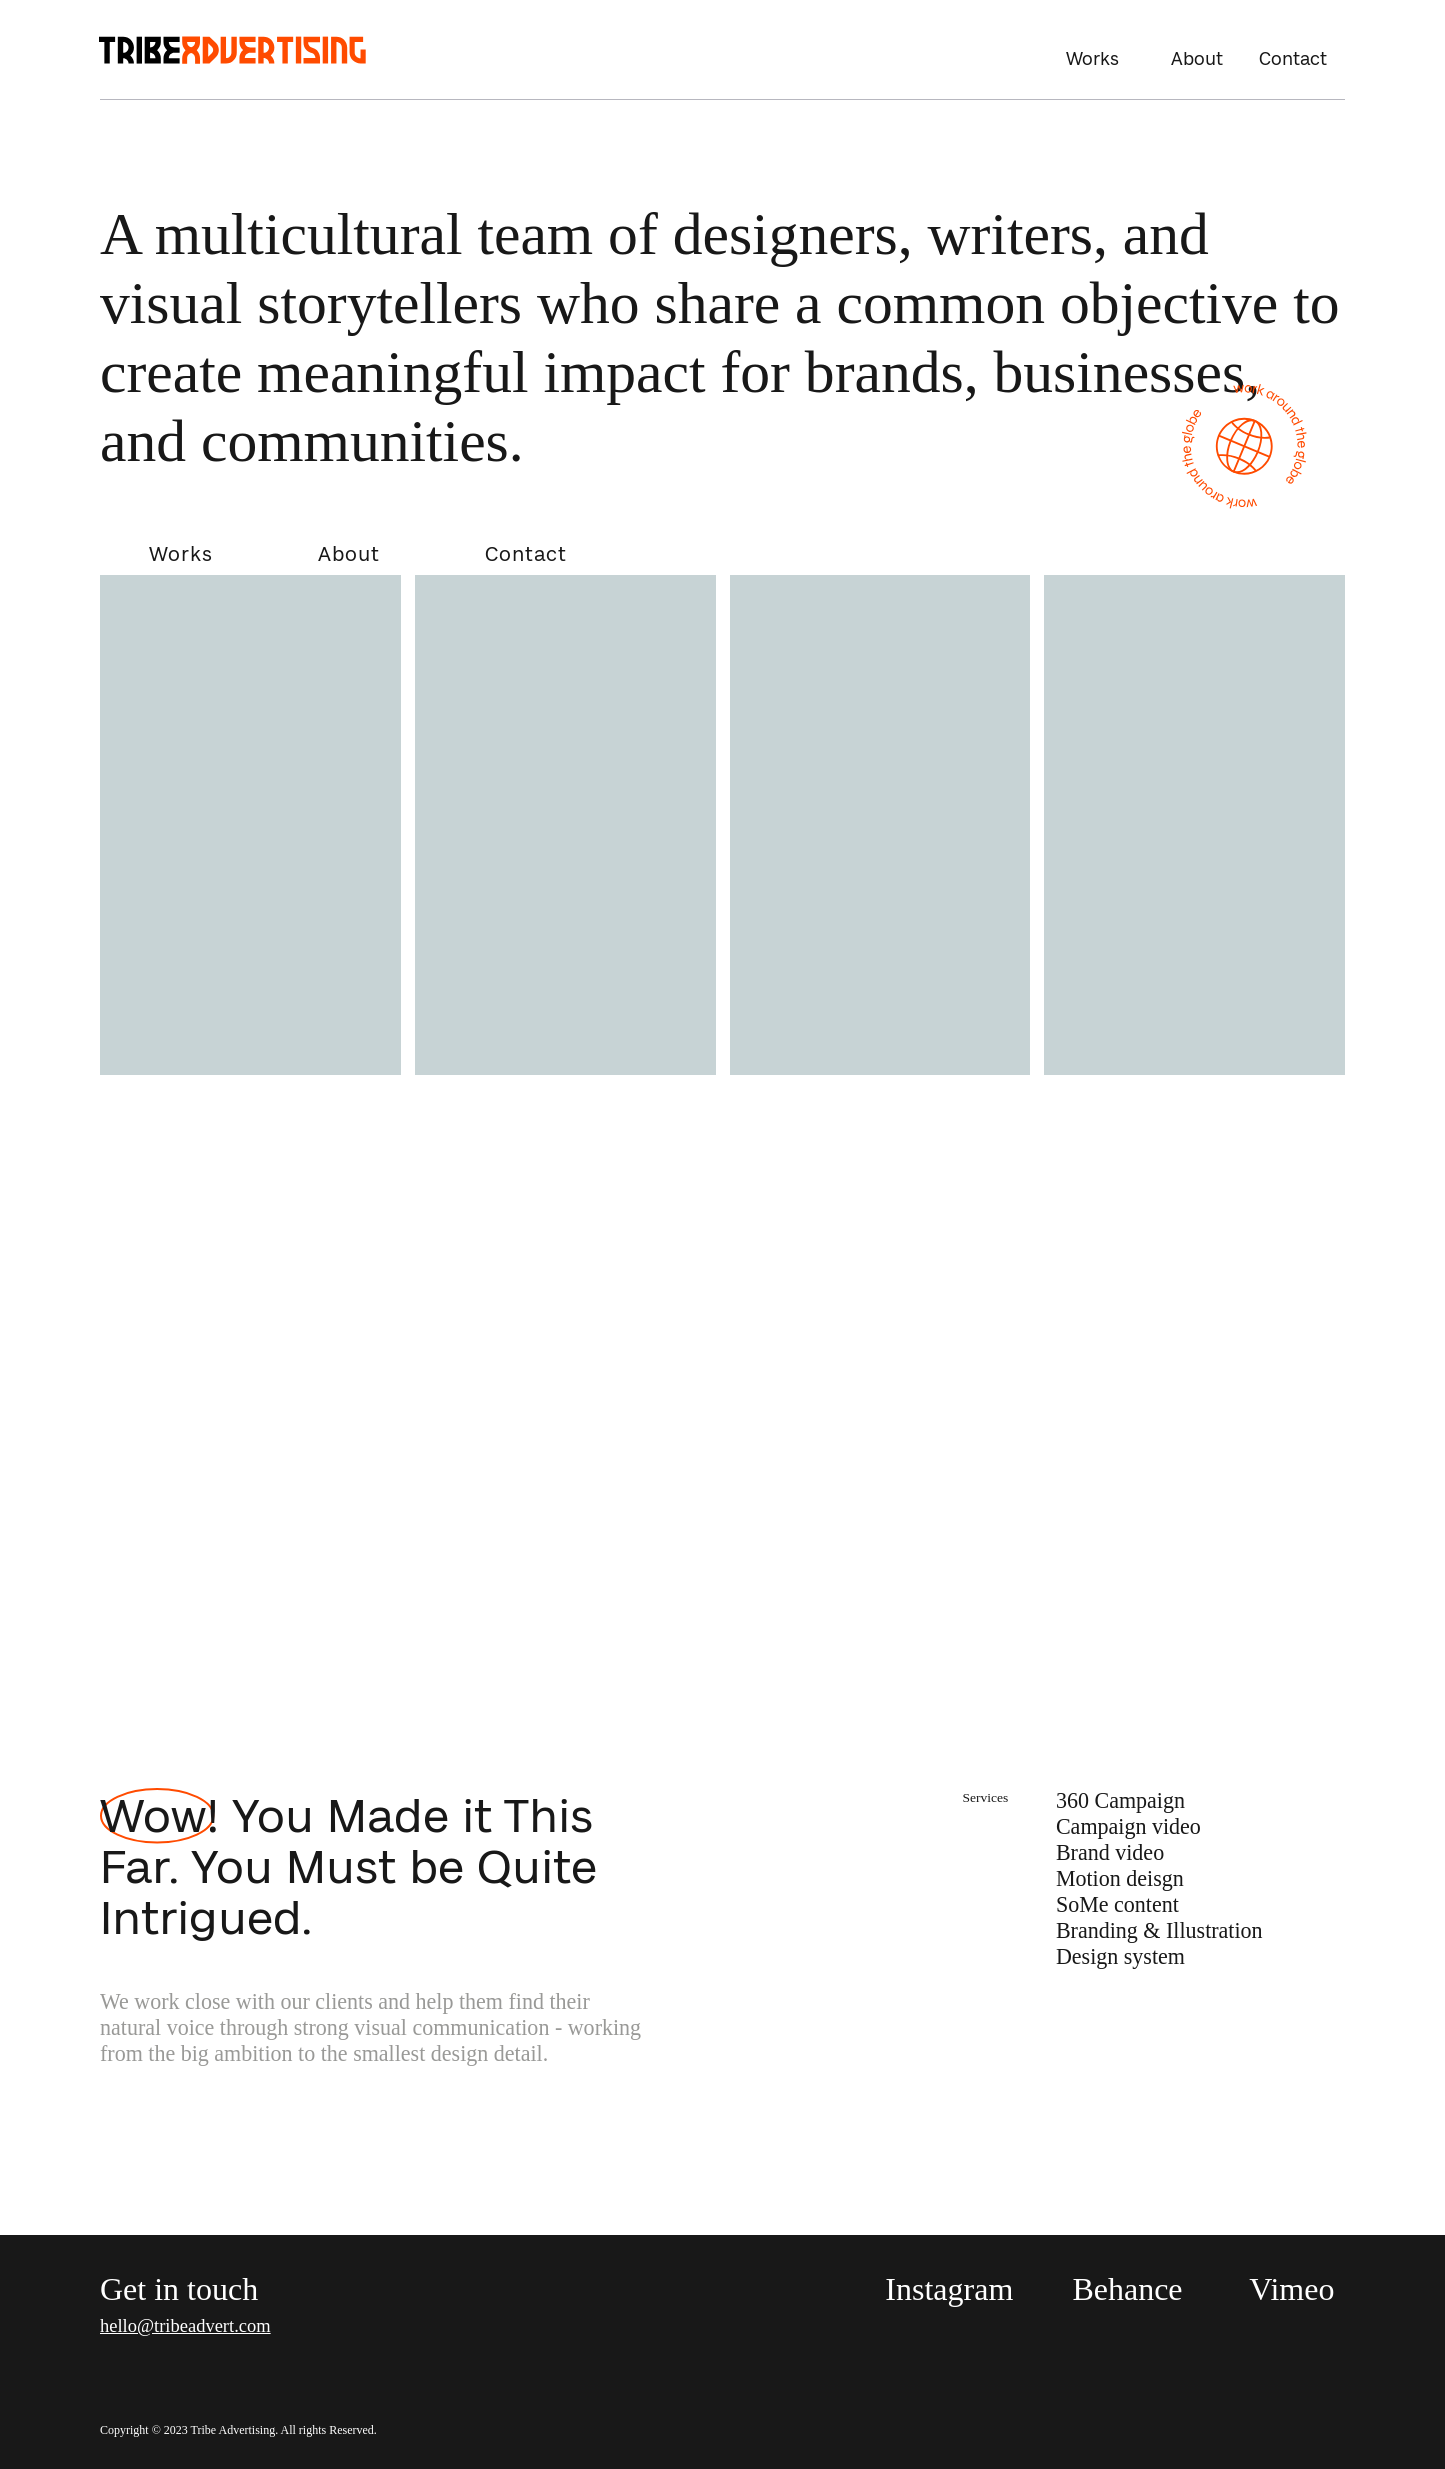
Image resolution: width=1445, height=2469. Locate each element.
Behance (1127, 2289)
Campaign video (1128, 1826)
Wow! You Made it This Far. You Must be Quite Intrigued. (348, 1866)
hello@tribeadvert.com (185, 2326)
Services (986, 1797)
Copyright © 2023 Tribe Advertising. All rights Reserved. (238, 2430)
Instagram (949, 2289)
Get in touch (179, 2289)
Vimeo (1291, 2289)
